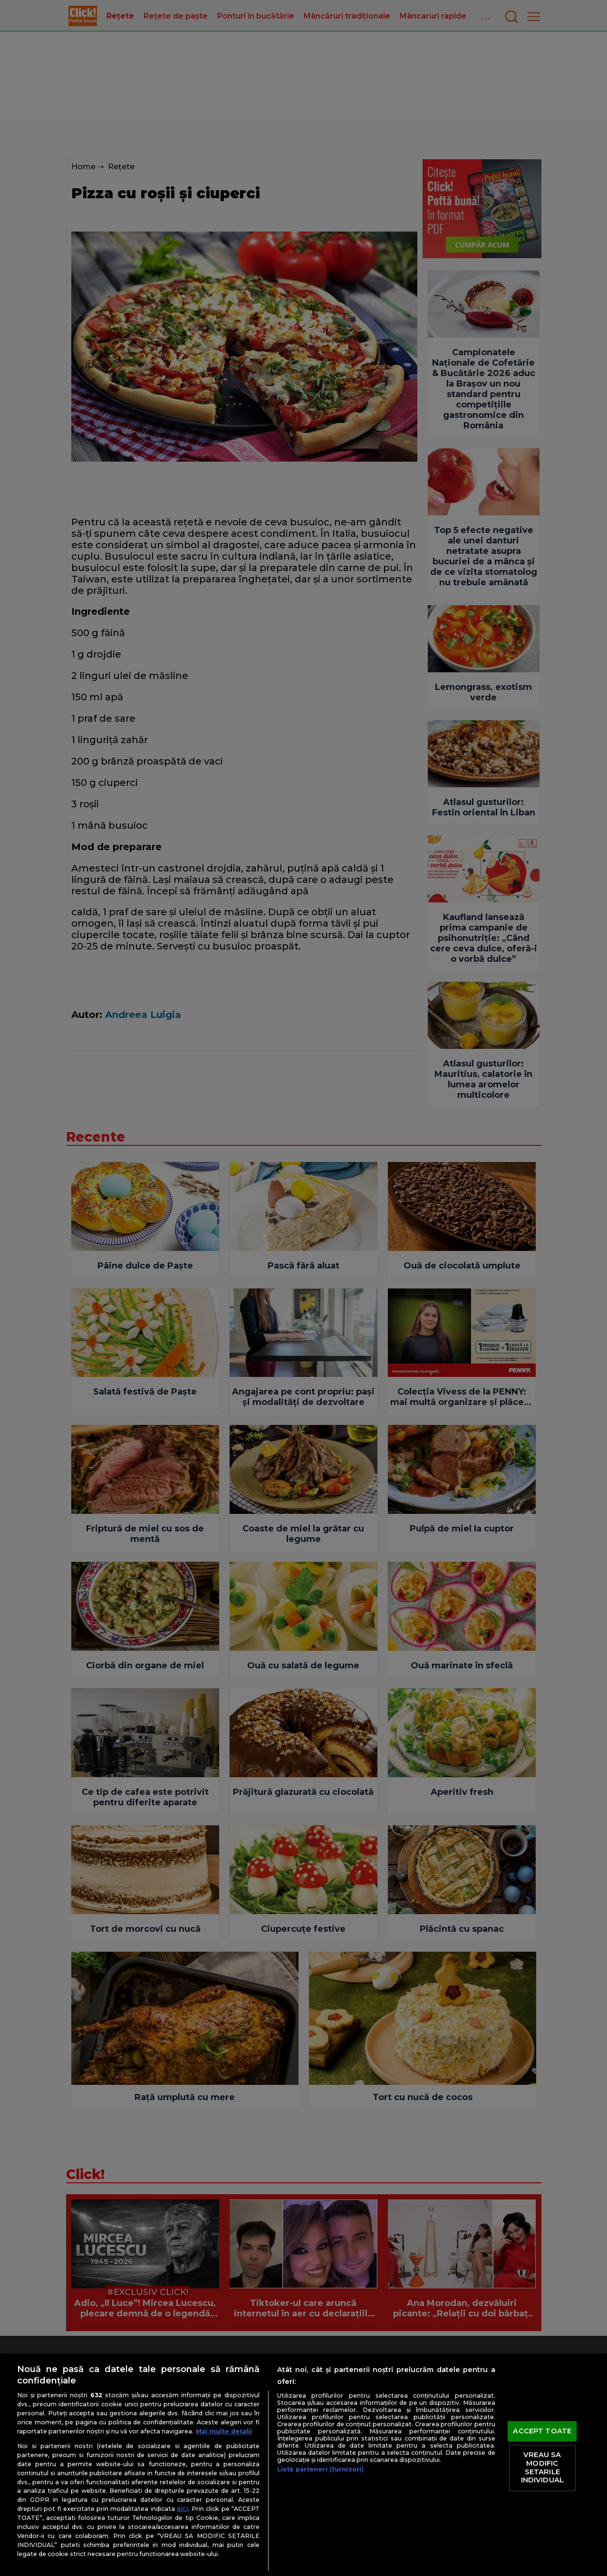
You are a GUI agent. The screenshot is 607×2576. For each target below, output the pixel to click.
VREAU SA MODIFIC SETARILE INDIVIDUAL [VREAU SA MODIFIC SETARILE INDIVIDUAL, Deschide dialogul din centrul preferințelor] (542, 2468)
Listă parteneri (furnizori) (320, 2469)
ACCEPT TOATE (542, 2431)
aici (182, 2508)
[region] (303, 2464)
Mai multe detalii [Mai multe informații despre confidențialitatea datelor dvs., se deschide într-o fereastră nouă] (224, 2431)
